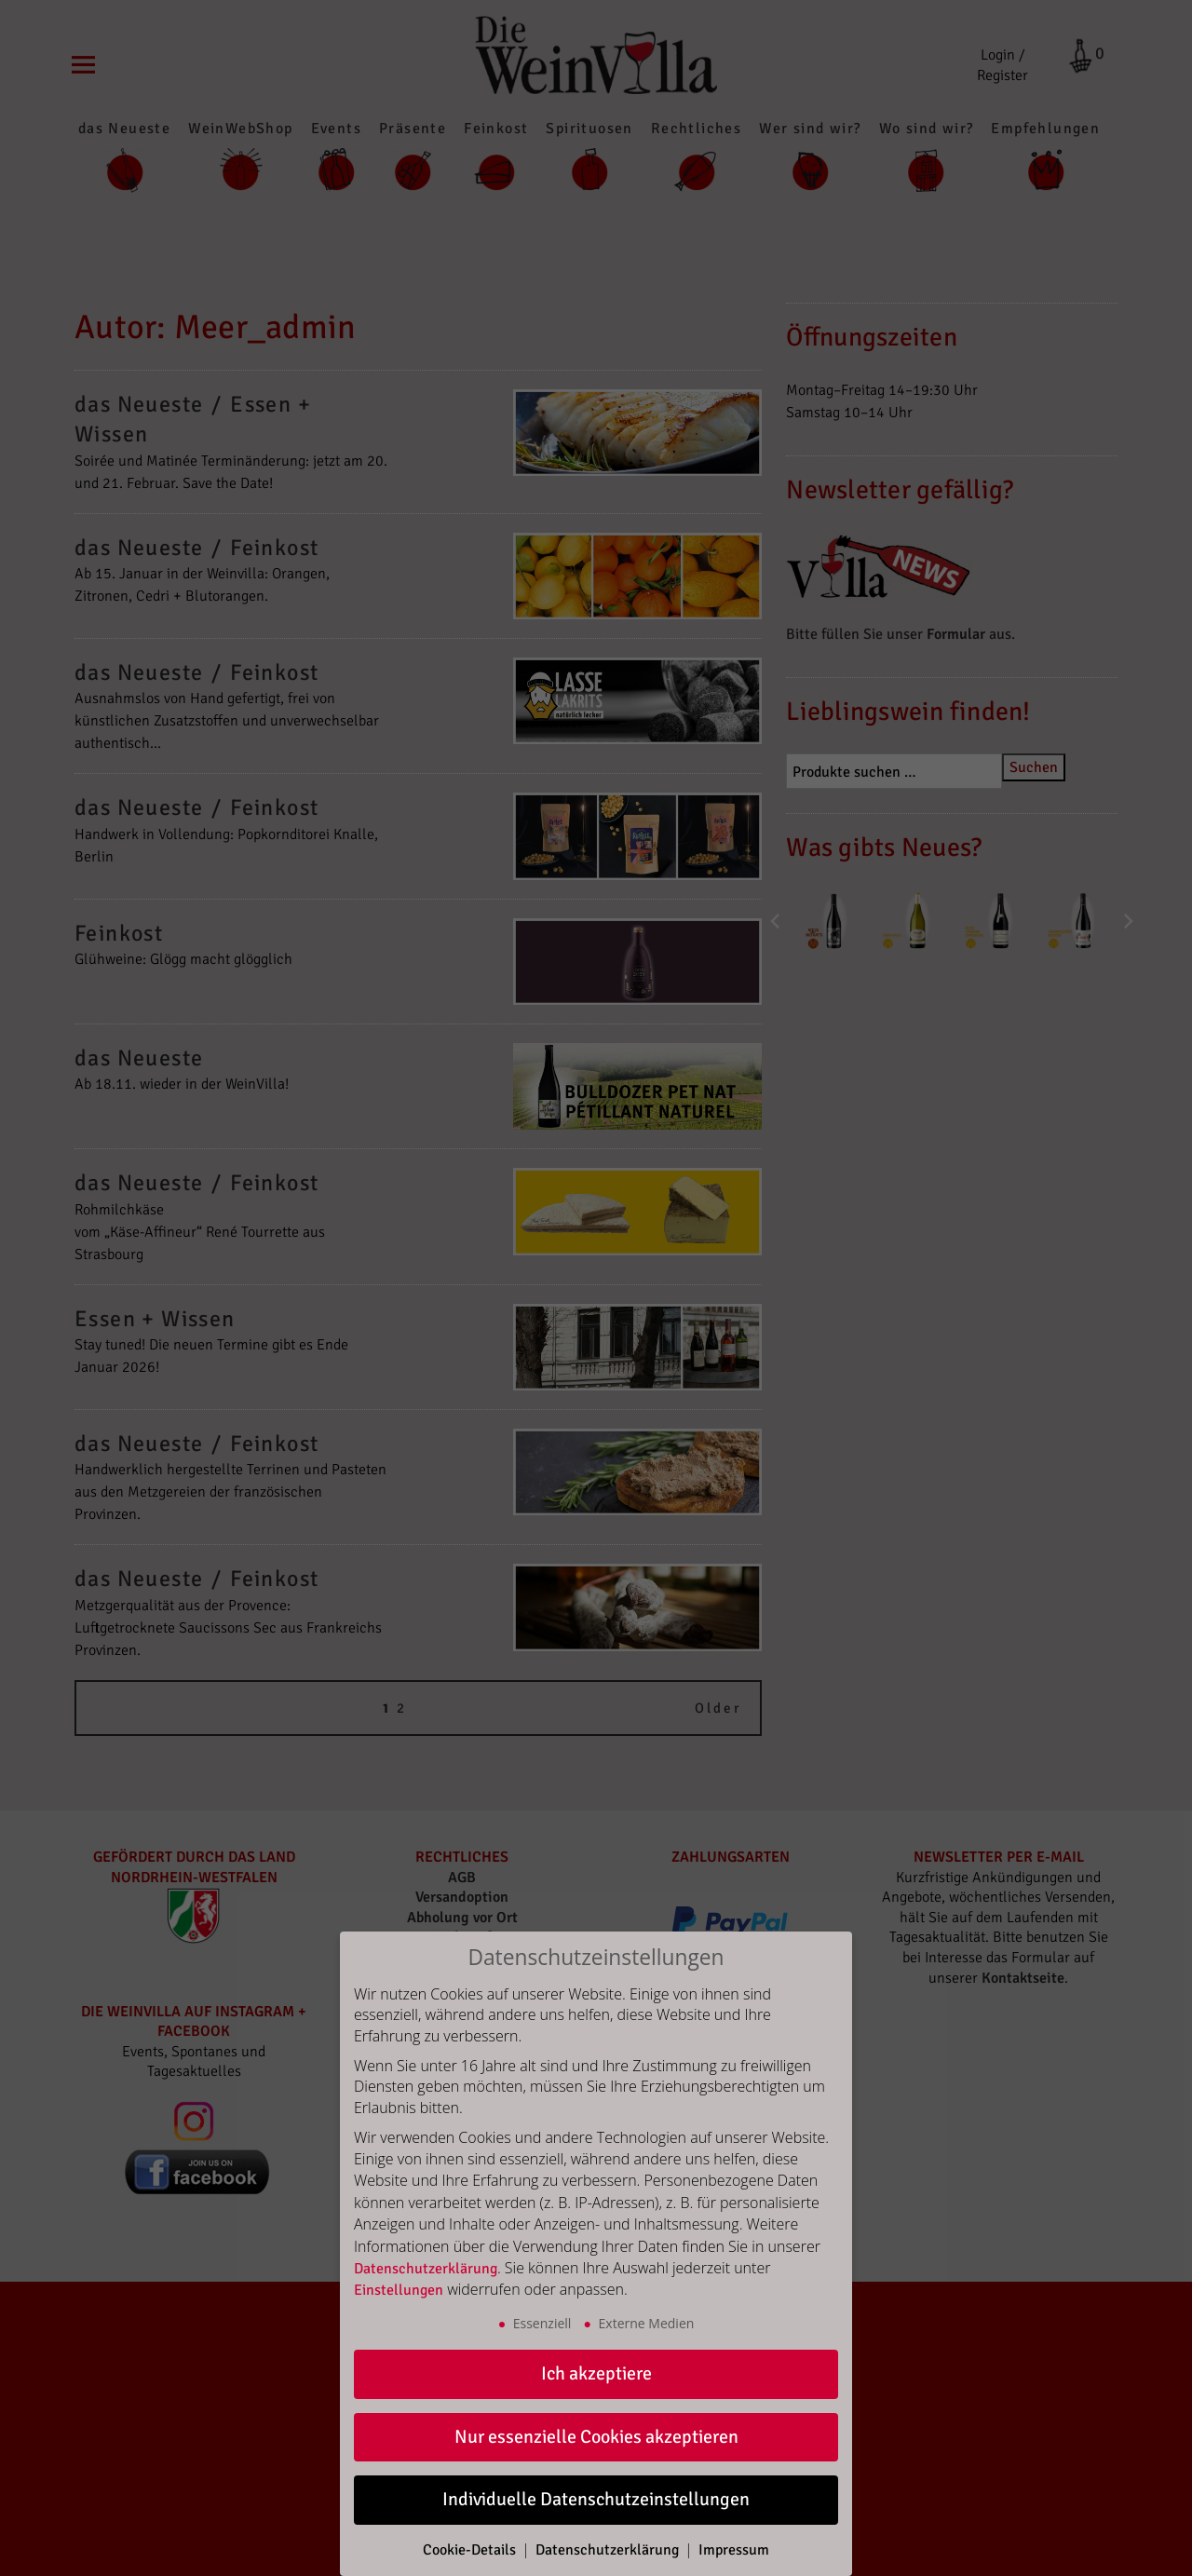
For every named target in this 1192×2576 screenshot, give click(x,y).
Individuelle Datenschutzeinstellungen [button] (596, 2499)
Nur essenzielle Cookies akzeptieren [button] (596, 2436)
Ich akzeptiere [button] (596, 2373)
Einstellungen (398, 2290)
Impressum (733, 2550)
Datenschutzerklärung (425, 2268)
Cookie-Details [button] (471, 2550)
